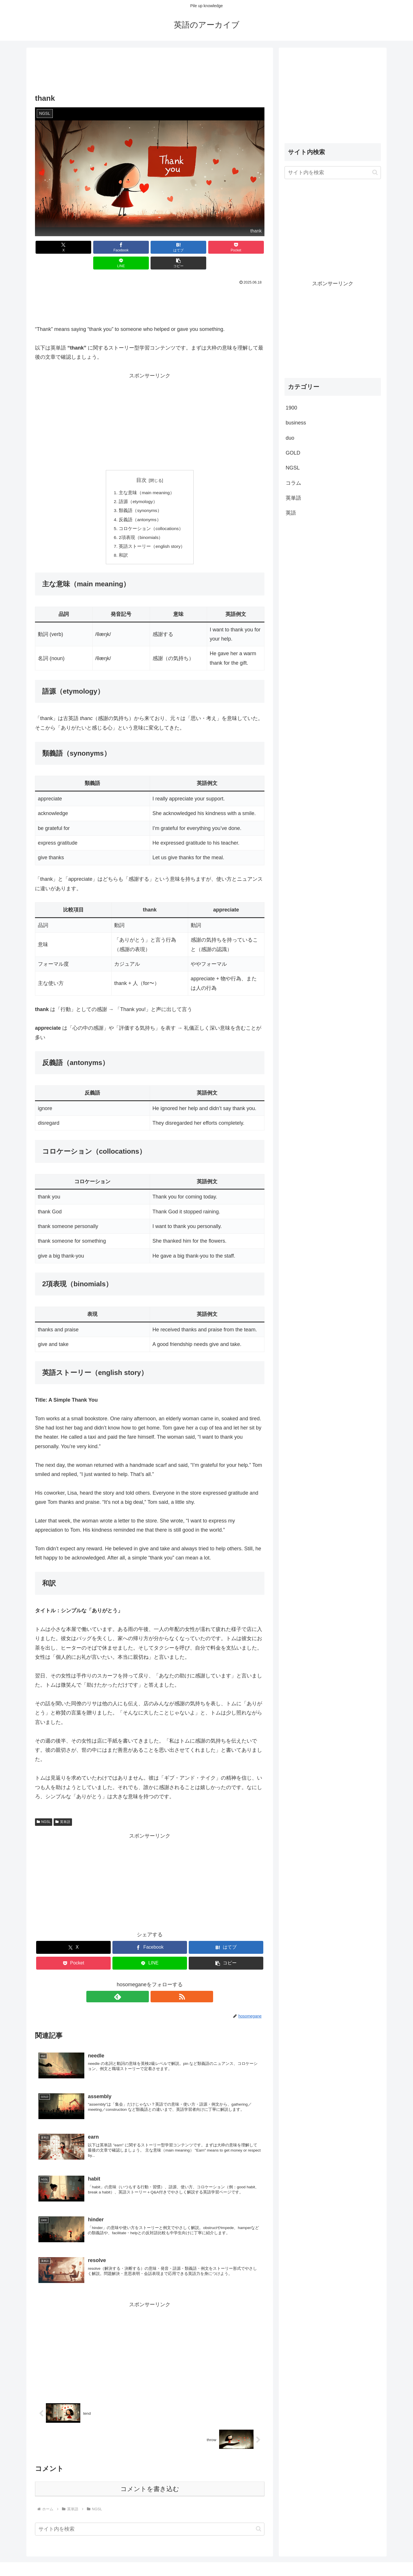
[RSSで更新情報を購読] (156, 1984)
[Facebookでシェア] (91, 247)
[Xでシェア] (53, 247)
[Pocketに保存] (169, 247)
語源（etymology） (138, 486)
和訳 (123, 542)
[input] (149, 2517)
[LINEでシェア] (207, 247)
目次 (141, 464)
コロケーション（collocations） (151, 514)
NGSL (43, 1809)
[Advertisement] (149, 71)
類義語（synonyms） (140, 495)
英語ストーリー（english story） (152, 533)
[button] (246, 247)
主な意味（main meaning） (146, 477)
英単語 (62, 1809)
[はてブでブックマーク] (130, 247)
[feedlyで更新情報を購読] (143, 1984)
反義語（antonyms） (139, 505)
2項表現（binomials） (140, 523)
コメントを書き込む (149, 2477)
